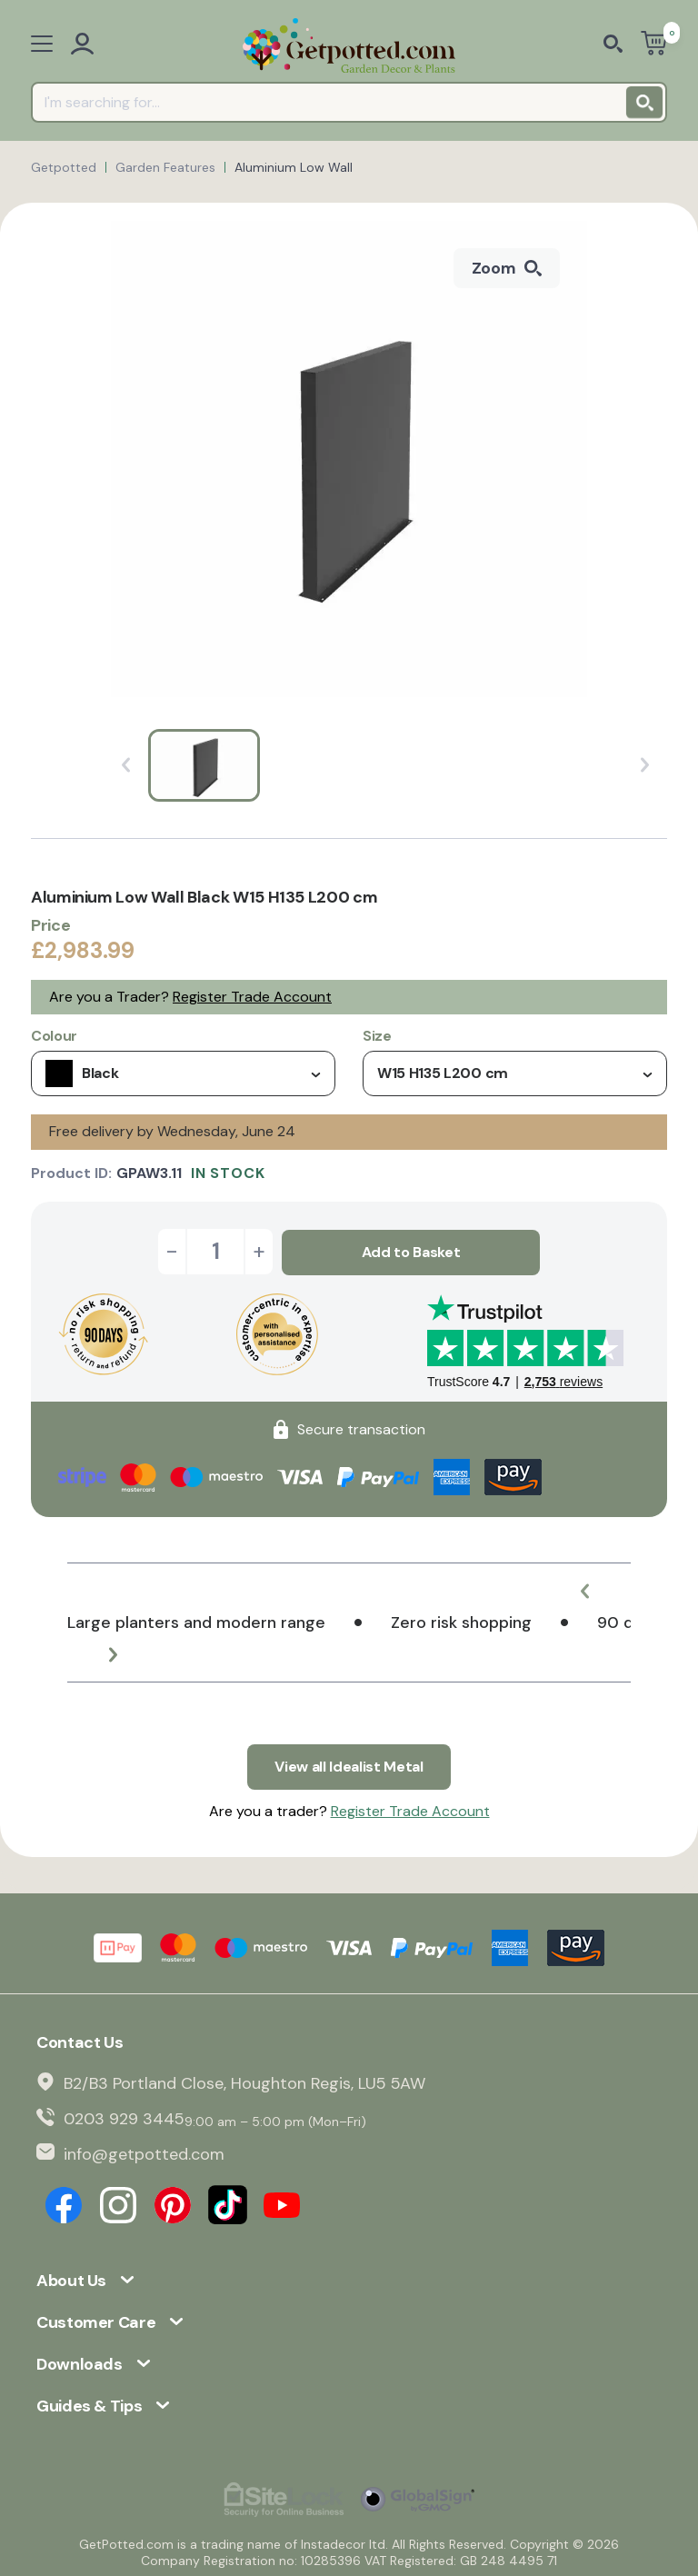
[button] (585, 1590)
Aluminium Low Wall (293, 167)
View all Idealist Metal (349, 1764)
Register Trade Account (252, 996)
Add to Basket (411, 1251)
